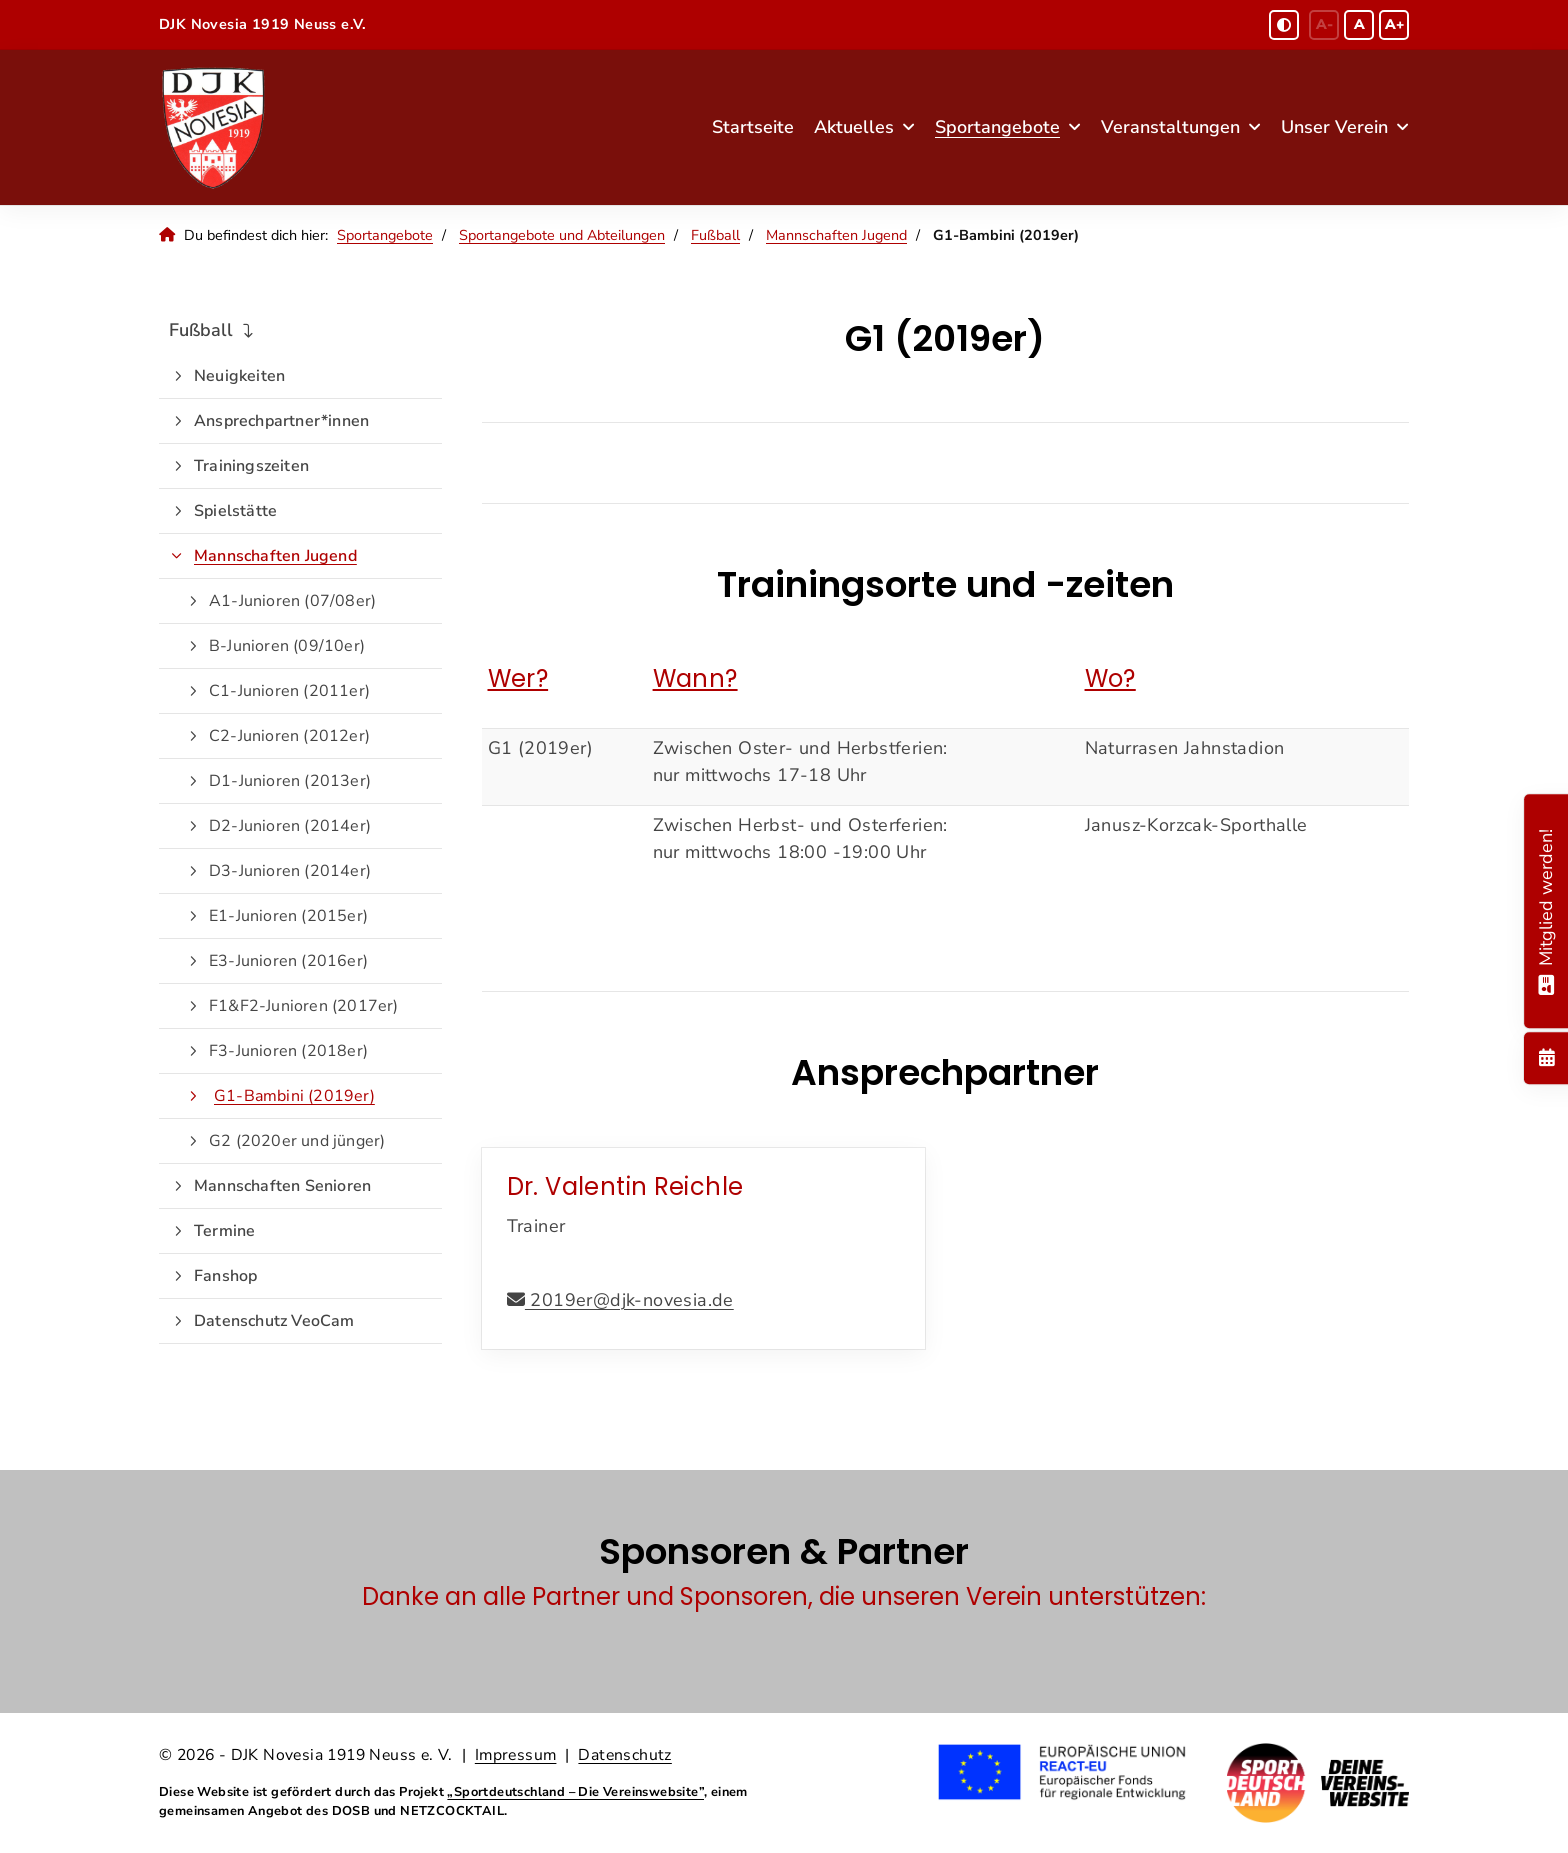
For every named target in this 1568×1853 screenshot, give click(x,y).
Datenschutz (624, 1755)
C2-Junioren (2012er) (289, 736)
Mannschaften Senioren (282, 1186)
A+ (1394, 24)
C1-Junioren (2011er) (289, 691)
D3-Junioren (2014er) (290, 871)
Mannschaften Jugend (836, 235)
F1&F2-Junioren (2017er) (304, 1006)
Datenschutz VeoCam (274, 1321)
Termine (224, 1231)
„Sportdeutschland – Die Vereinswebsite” (575, 1792)
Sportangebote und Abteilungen (562, 235)
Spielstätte (235, 511)
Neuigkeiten (239, 376)
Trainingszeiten (251, 466)
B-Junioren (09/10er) (287, 646)
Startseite (753, 127)
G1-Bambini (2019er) (294, 1096)
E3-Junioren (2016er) (288, 961)
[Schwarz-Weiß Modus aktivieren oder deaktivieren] (1284, 25)
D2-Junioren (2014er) (290, 826)
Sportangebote (997, 127)
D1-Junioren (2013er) (290, 781)
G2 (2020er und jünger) (297, 1141)
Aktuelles (854, 127)
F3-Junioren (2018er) (288, 1051)
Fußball (715, 235)
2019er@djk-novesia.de (629, 1300)
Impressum (516, 1755)
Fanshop (225, 1276)
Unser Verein (1334, 127)
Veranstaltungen (1170, 127)
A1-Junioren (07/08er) (292, 601)
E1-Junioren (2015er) (288, 916)
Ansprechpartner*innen (281, 421)
